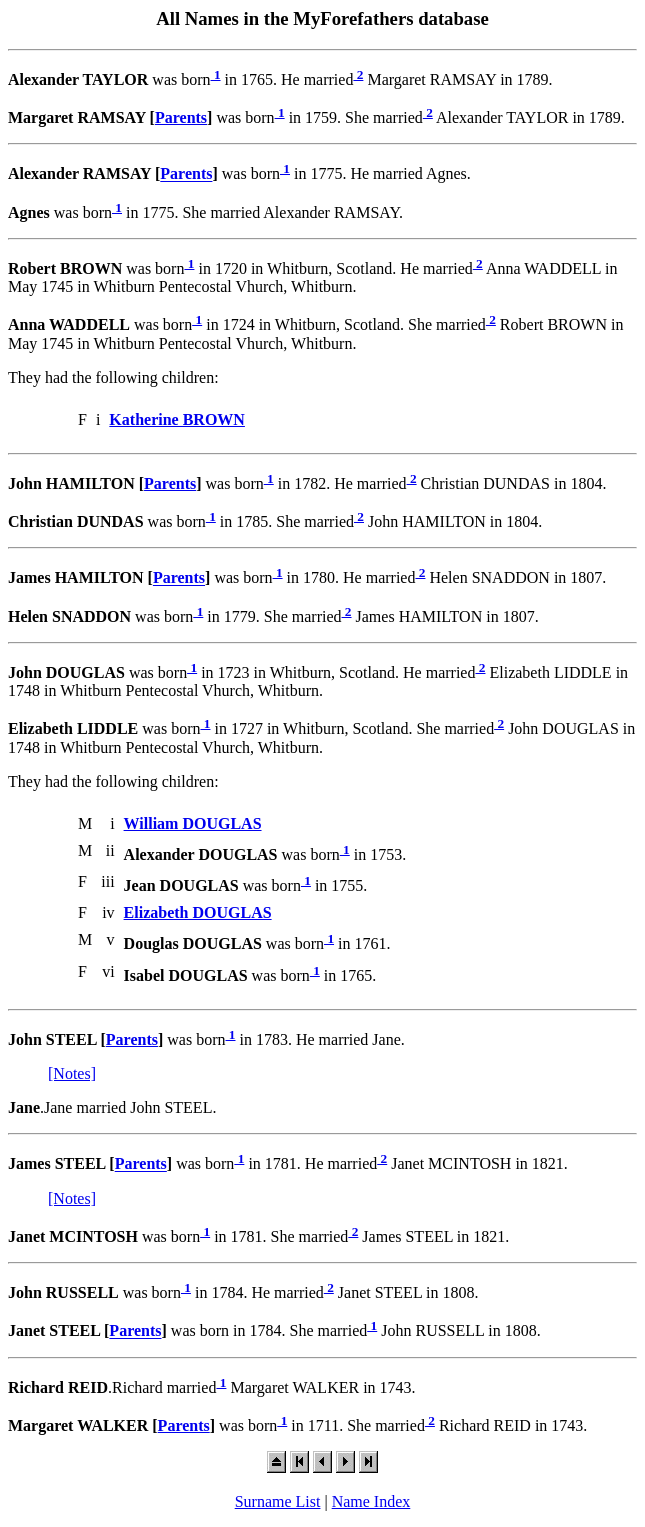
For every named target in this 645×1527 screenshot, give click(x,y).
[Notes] (72, 1073)
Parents (181, 117)
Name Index (371, 1501)
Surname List (278, 1501)
